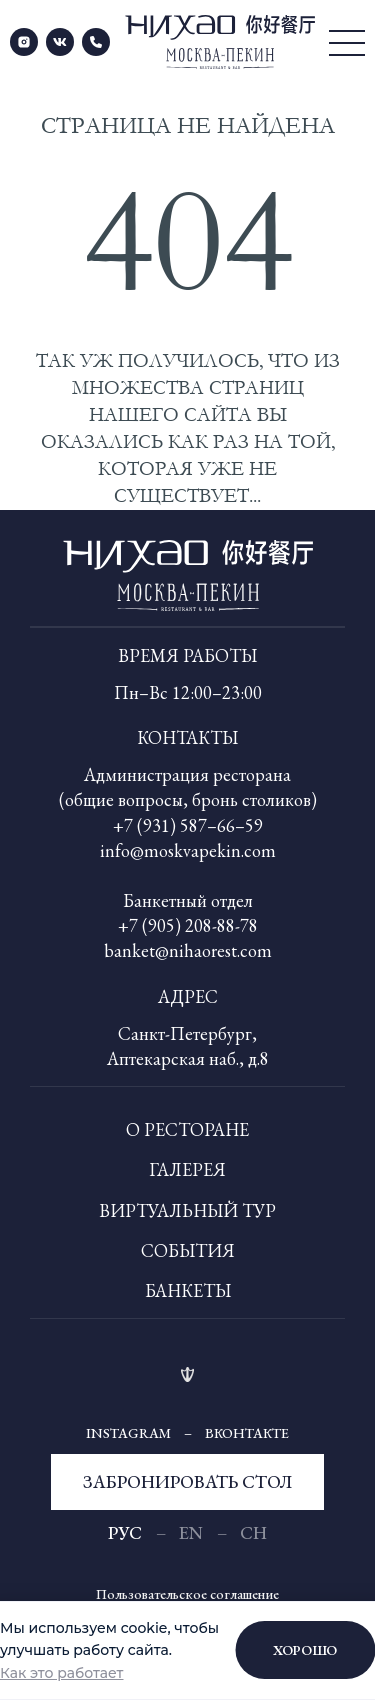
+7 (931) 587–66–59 (188, 825)
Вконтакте (247, 1433)
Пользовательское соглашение (187, 1594)
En (191, 1532)
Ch (253, 1532)
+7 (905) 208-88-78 (188, 925)
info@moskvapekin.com (188, 850)
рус (125, 1532)
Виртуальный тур (187, 1210)
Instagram (128, 1433)
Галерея (187, 1169)
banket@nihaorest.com (188, 950)
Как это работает (62, 1673)
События (188, 1250)
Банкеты (188, 1290)
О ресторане (187, 1129)
